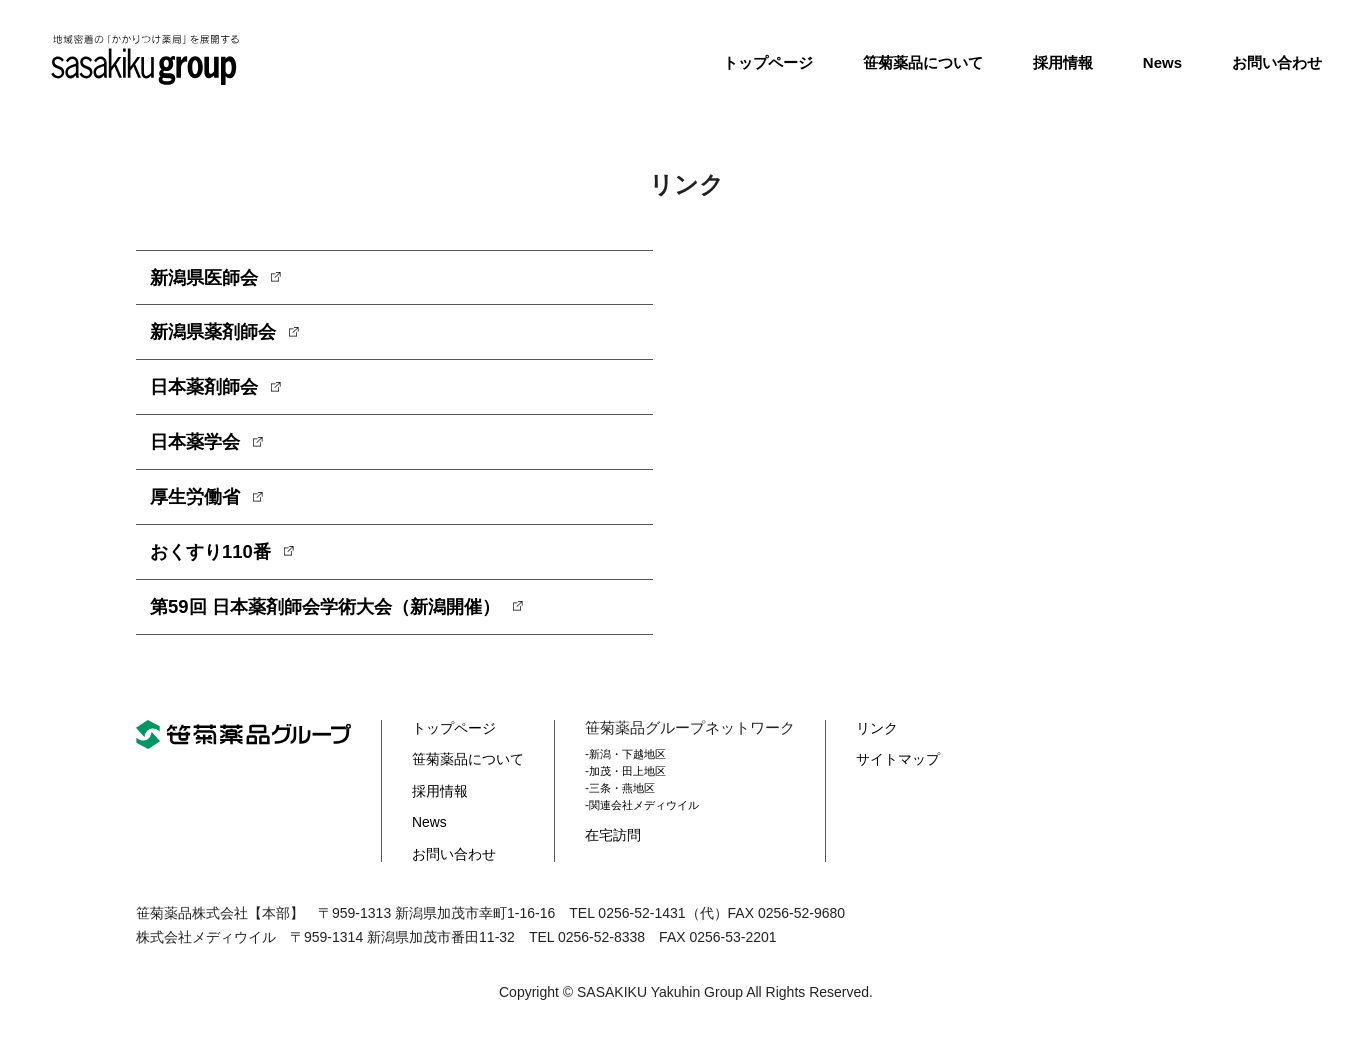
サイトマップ (909, 773)
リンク (886, 742)
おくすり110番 (216, 564)
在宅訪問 (623, 849)
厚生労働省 (200, 507)
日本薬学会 (200, 450)
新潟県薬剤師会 (220, 336)
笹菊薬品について (923, 62)
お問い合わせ (1277, 62)
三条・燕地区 (633, 803)
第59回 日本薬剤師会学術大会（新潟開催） (344, 621)
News (1162, 62)
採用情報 (1063, 62)
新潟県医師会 (210, 279)
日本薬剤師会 (210, 393)
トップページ (768, 62)
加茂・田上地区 (639, 786)
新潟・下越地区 (639, 769)
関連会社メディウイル (657, 819)
